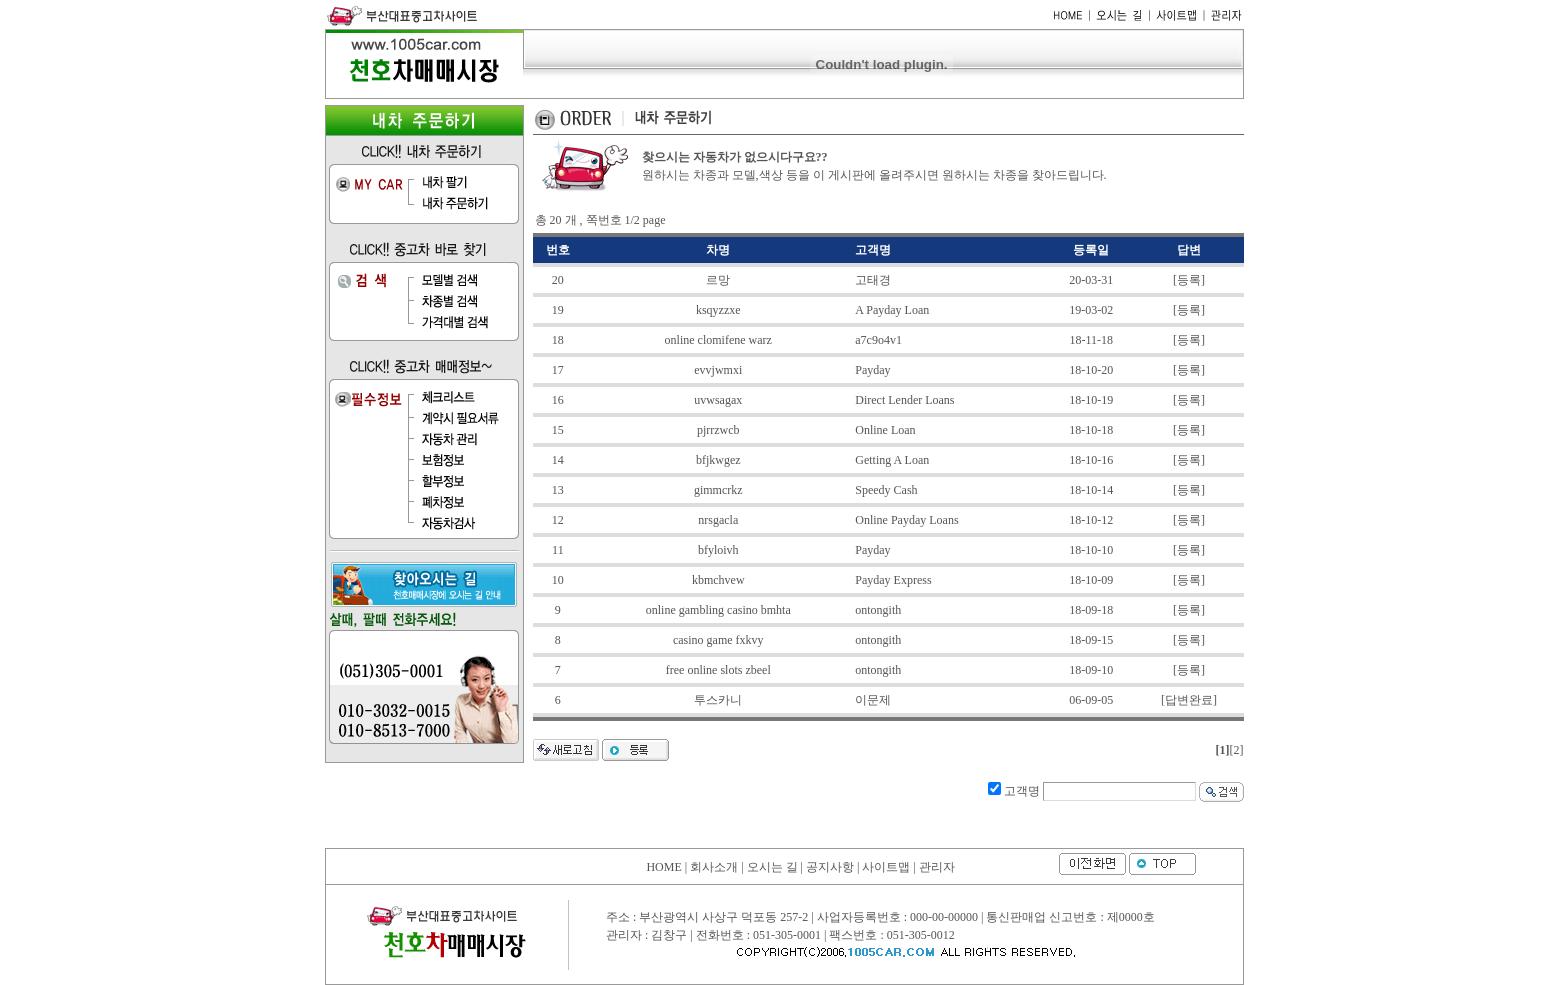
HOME (663, 867)
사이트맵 (886, 867)
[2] (1237, 750)
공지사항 (830, 867)
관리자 (937, 867)
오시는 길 (772, 867)
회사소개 (714, 867)
